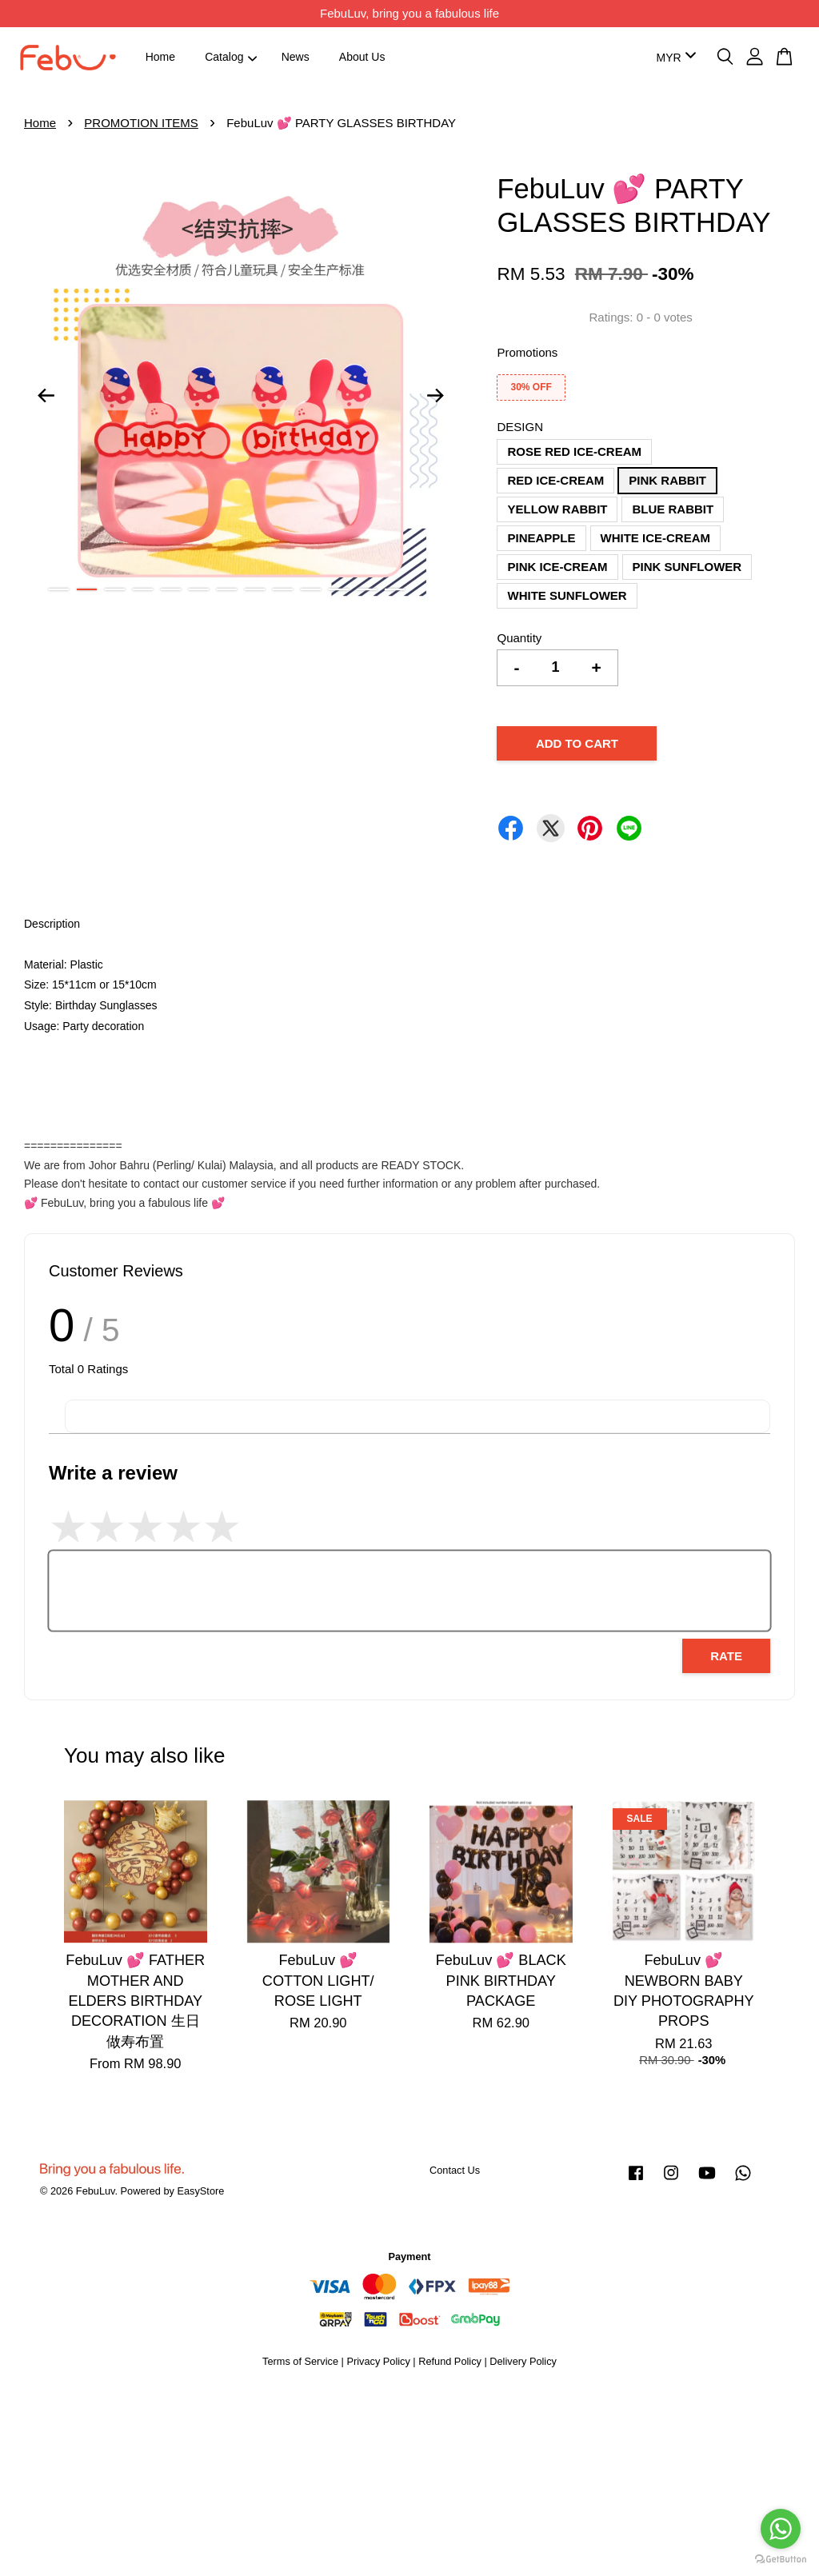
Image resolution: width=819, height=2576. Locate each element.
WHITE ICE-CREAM (656, 538)
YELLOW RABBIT (557, 509)
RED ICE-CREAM (555, 480)
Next (435, 396)
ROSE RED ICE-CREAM (574, 451)
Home (160, 56)
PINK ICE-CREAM (557, 566)
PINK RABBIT (667, 480)
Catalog (231, 56)
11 (339, 589)
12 (367, 589)
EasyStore (200, 2191)
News (296, 56)
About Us (362, 56)
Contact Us (454, 2170)
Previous (46, 396)
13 (395, 589)
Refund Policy (449, 2361)
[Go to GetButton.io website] (780, 2559)
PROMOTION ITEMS (141, 123)
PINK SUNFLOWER (687, 566)
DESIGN (520, 426)
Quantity (519, 638)
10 (311, 589)
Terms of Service (300, 2361)
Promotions (527, 352)
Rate (726, 1656)
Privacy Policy (378, 2361)
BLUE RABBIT (672, 509)
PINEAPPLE (541, 538)
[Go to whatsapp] (781, 2529)
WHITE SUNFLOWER (566, 595)
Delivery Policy (523, 2361)
